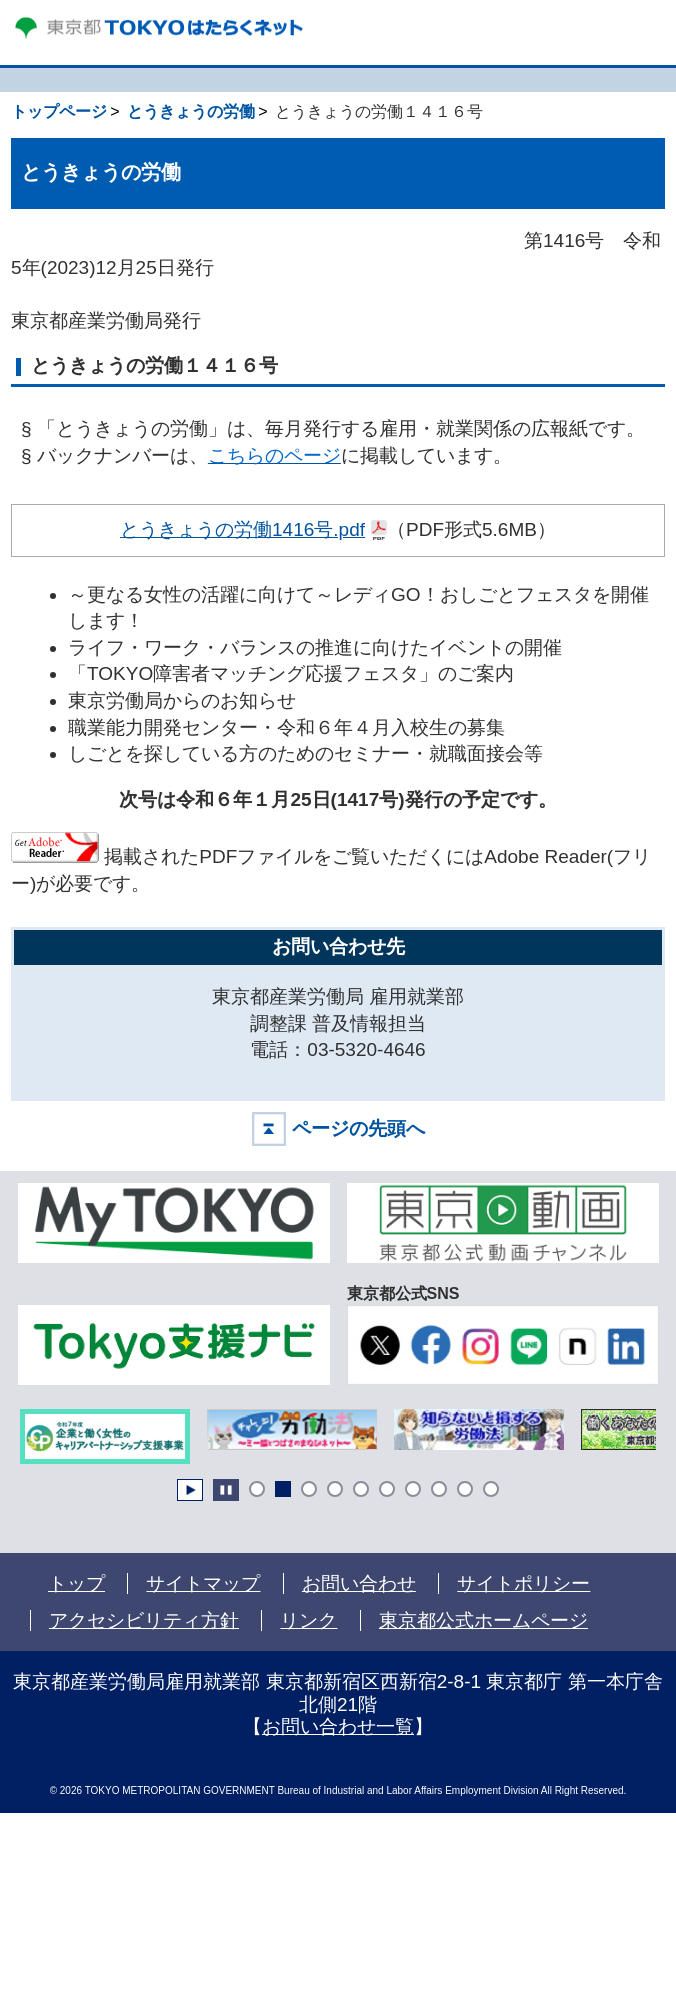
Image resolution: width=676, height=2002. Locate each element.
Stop (226, 1490)
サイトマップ (203, 1583)
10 (491, 1489)
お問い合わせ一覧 (338, 1726)
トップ (76, 1583)
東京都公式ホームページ (484, 1620)
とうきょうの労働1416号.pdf (243, 528)
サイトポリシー (523, 1583)
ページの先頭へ (358, 1128)
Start (190, 1490)
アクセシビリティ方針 (144, 1620)
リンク (308, 1620)
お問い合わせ (359, 1583)
